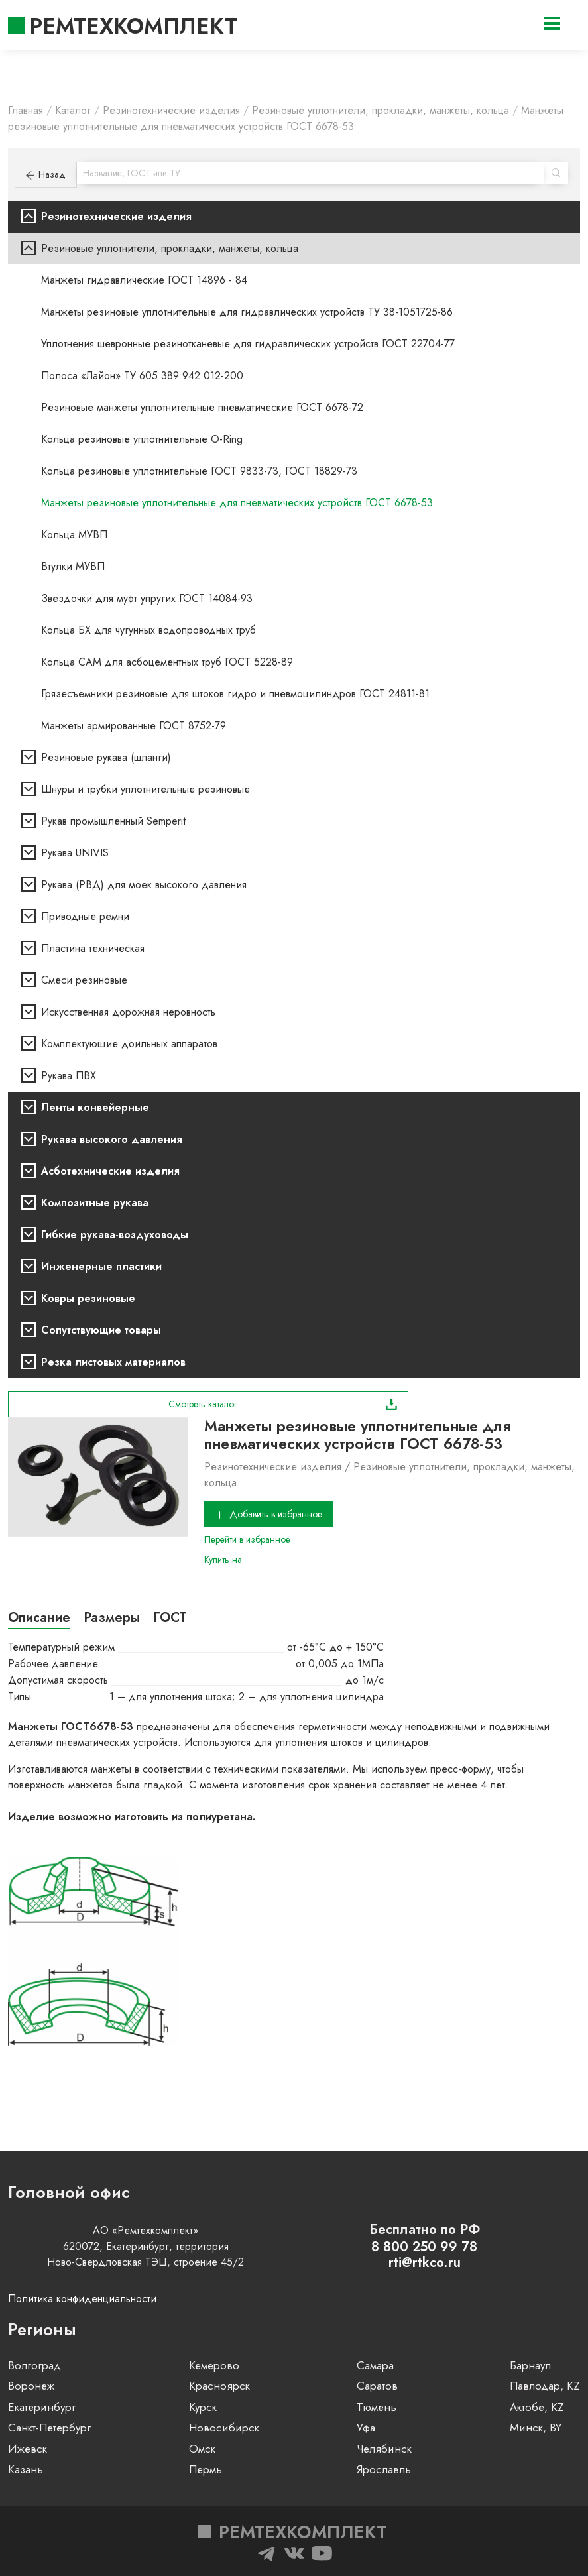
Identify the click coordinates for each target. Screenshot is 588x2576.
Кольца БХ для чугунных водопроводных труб (148, 630)
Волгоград (34, 2365)
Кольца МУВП (74, 534)
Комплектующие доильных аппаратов (129, 1043)
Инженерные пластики (101, 1266)
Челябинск (384, 2449)
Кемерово (214, 2365)
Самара (375, 2365)
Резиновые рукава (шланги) (106, 757)
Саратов (377, 2386)
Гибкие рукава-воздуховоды (114, 1234)
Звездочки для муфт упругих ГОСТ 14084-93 (147, 598)
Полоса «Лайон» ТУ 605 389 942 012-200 (142, 375)
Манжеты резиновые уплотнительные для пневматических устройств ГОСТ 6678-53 (237, 502)
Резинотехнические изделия (116, 216)
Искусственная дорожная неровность (128, 1012)
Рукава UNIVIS (75, 852)
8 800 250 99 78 (424, 2246)
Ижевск (27, 2449)
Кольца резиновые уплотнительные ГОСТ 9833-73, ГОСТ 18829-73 (199, 471)
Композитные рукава (94, 1202)
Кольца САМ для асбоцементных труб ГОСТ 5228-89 (167, 662)
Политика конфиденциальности (82, 2298)
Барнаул (530, 2365)
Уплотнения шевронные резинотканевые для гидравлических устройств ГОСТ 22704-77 (248, 343)
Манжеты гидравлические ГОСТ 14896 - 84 (144, 280)
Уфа (366, 2427)
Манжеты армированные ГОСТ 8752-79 (133, 725)
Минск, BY (535, 2427)
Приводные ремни (85, 916)
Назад (46, 174)
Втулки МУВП (73, 566)
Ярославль (384, 2469)
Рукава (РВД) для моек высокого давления (144, 884)
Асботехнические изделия (110, 1171)
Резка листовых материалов (113, 1362)
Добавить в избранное (268, 1514)
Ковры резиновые (88, 1298)
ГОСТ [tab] (170, 1617)
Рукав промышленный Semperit (113, 821)
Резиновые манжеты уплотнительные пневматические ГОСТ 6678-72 (202, 407)
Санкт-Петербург (49, 2427)
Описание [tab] (39, 1617)
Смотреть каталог (282, 1404)
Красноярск (219, 2386)
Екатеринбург (42, 2407)
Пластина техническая (93, 948)
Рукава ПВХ (68, 1075)
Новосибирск (224, 2427)
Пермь (205, 2469)
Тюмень (376, 2407)
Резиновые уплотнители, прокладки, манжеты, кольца (169, 248)
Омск (202, 2449)
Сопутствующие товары (101, 1330)
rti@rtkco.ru (424, 2262)
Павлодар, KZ (545, 2386)
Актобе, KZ (537, 2407)
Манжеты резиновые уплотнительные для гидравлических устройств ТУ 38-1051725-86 (247, 312)
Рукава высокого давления (111, 1139)
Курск (203, 2407)
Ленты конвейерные (95, 1107)
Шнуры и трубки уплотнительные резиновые (145, 789)
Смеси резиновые (84, 980)
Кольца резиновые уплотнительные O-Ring (142, 439)
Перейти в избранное (247, 1539)
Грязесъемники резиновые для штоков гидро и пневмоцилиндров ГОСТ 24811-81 (235, 693)
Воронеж (31, 2386)
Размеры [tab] (112, 1617)
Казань (25, 2469)
